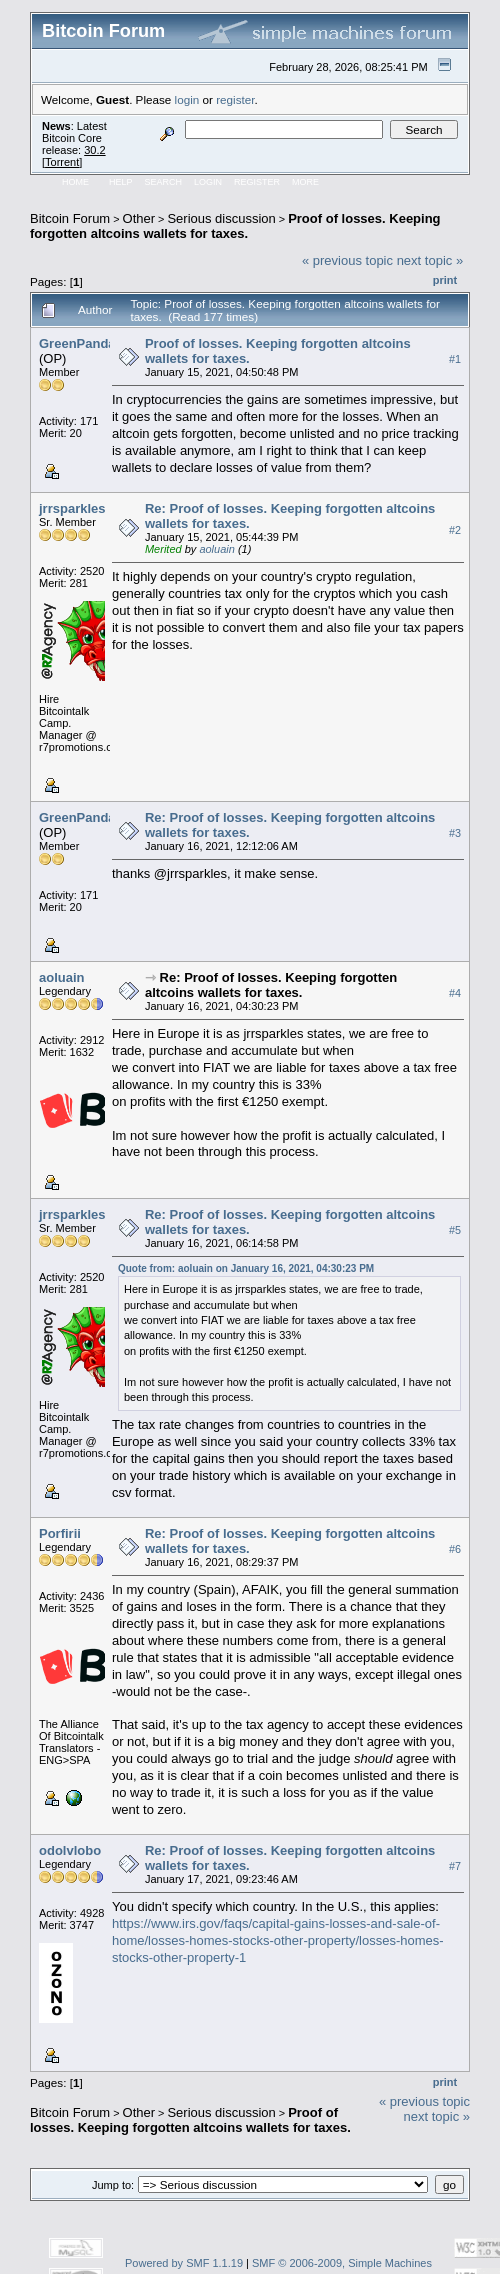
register (235, 99)
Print (445, 280)
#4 (455, 993)
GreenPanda (77, 343)
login (187, 99)
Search (164, 182)
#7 (455, 1866)
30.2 (94, 150)
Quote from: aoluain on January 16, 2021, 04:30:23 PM (246, 1268)
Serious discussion (221, 218)
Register (257, 182)
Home (75, 182)
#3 (455, 833)
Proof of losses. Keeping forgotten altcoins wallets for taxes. (235, 226)
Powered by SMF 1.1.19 (184, 2263)
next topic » (430, 260)
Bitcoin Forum (70, 218)
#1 (455, 359)
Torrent (62, 162)
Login (208, 182)
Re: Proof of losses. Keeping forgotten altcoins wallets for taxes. (271, 985)
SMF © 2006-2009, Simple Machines (342, 2263)
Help (121, 182)
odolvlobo (70, 1850)
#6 (455, 1549)
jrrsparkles (72, 508)
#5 (455, 1230)
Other (139, 218)
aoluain (216, 549)
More (305, 182)
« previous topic (347, 260)
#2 (455, 530)
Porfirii (60, 1533)
